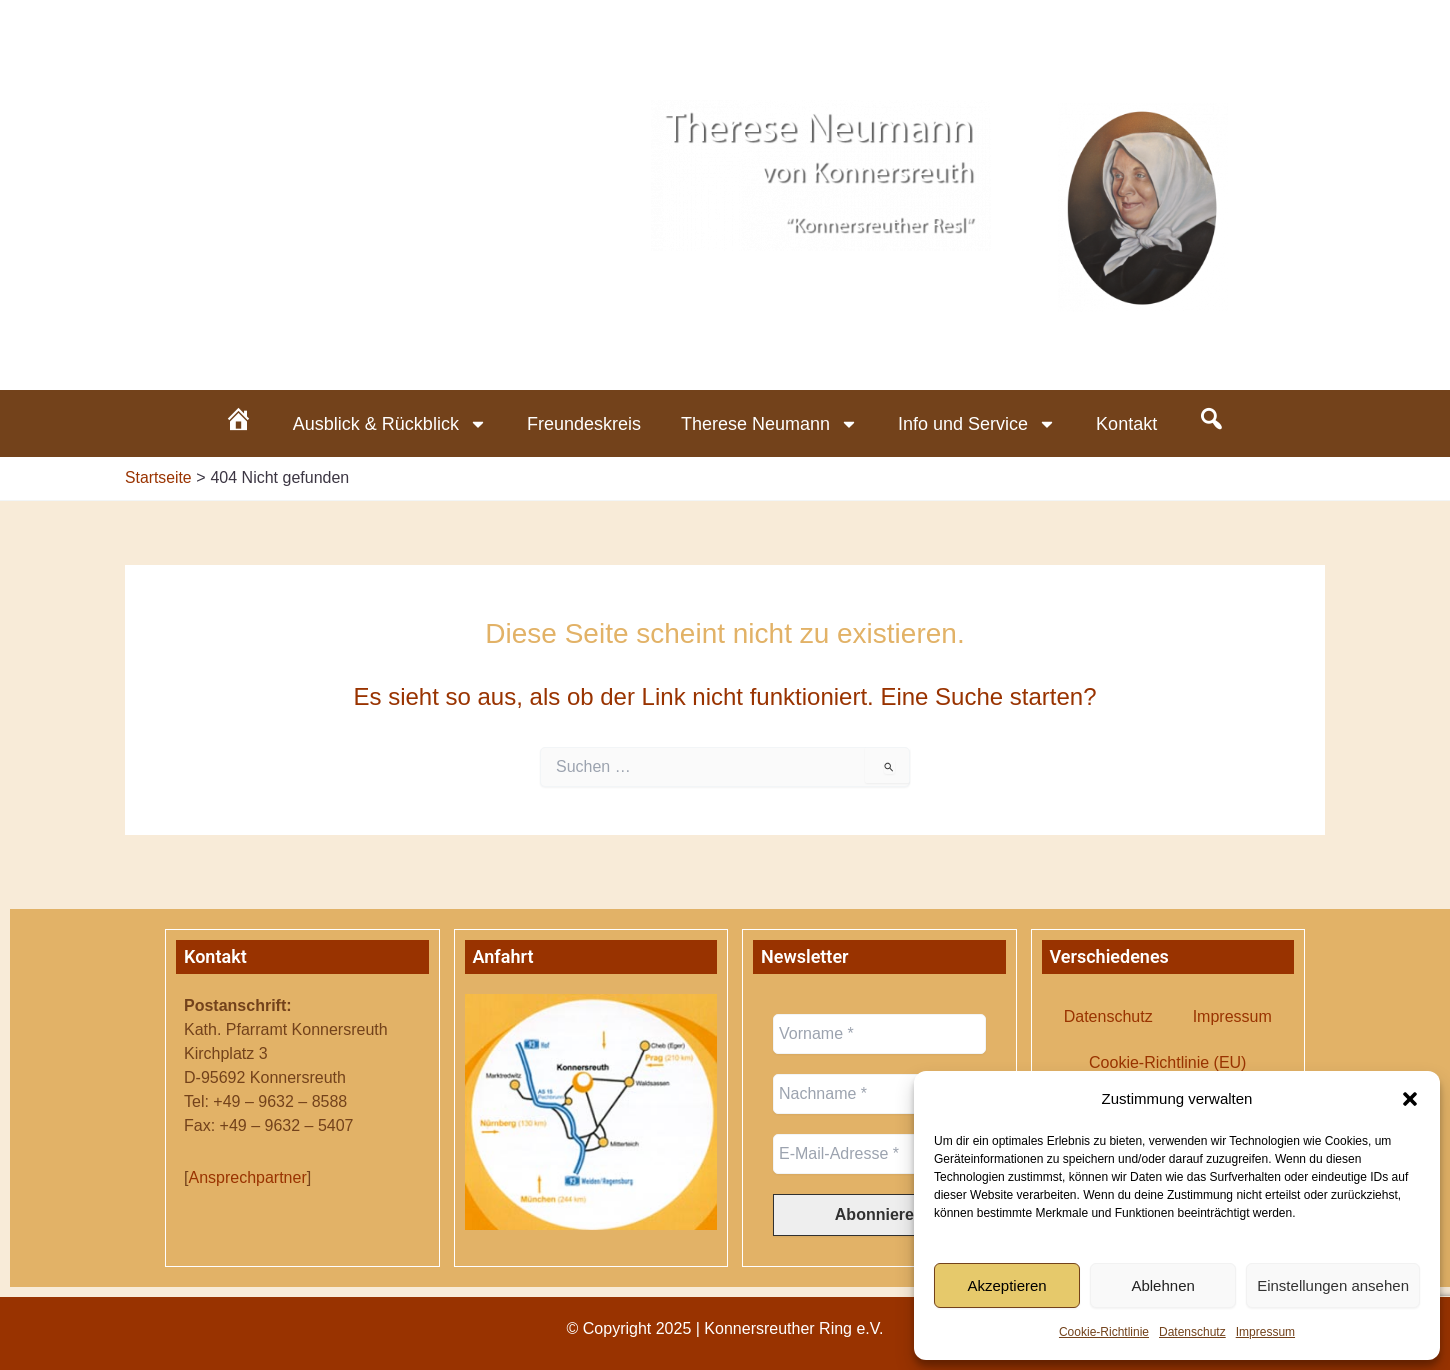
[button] (1410, 1099)
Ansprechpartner (247, 1177)
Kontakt (1126, 424)
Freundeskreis (584, 424)
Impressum (1265, 1332)
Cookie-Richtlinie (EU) (1167, 1062)
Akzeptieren (1006, 1285)
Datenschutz (1192, 1332)
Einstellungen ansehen (1333, 1285)
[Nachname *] (879, 1094)
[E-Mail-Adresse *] (879, 1154)
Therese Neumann (769, 424)
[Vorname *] (879, 1034)
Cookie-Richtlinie (1104, 1332)
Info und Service (977, 424)
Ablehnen (1162, 1285)
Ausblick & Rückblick (390, 424)
